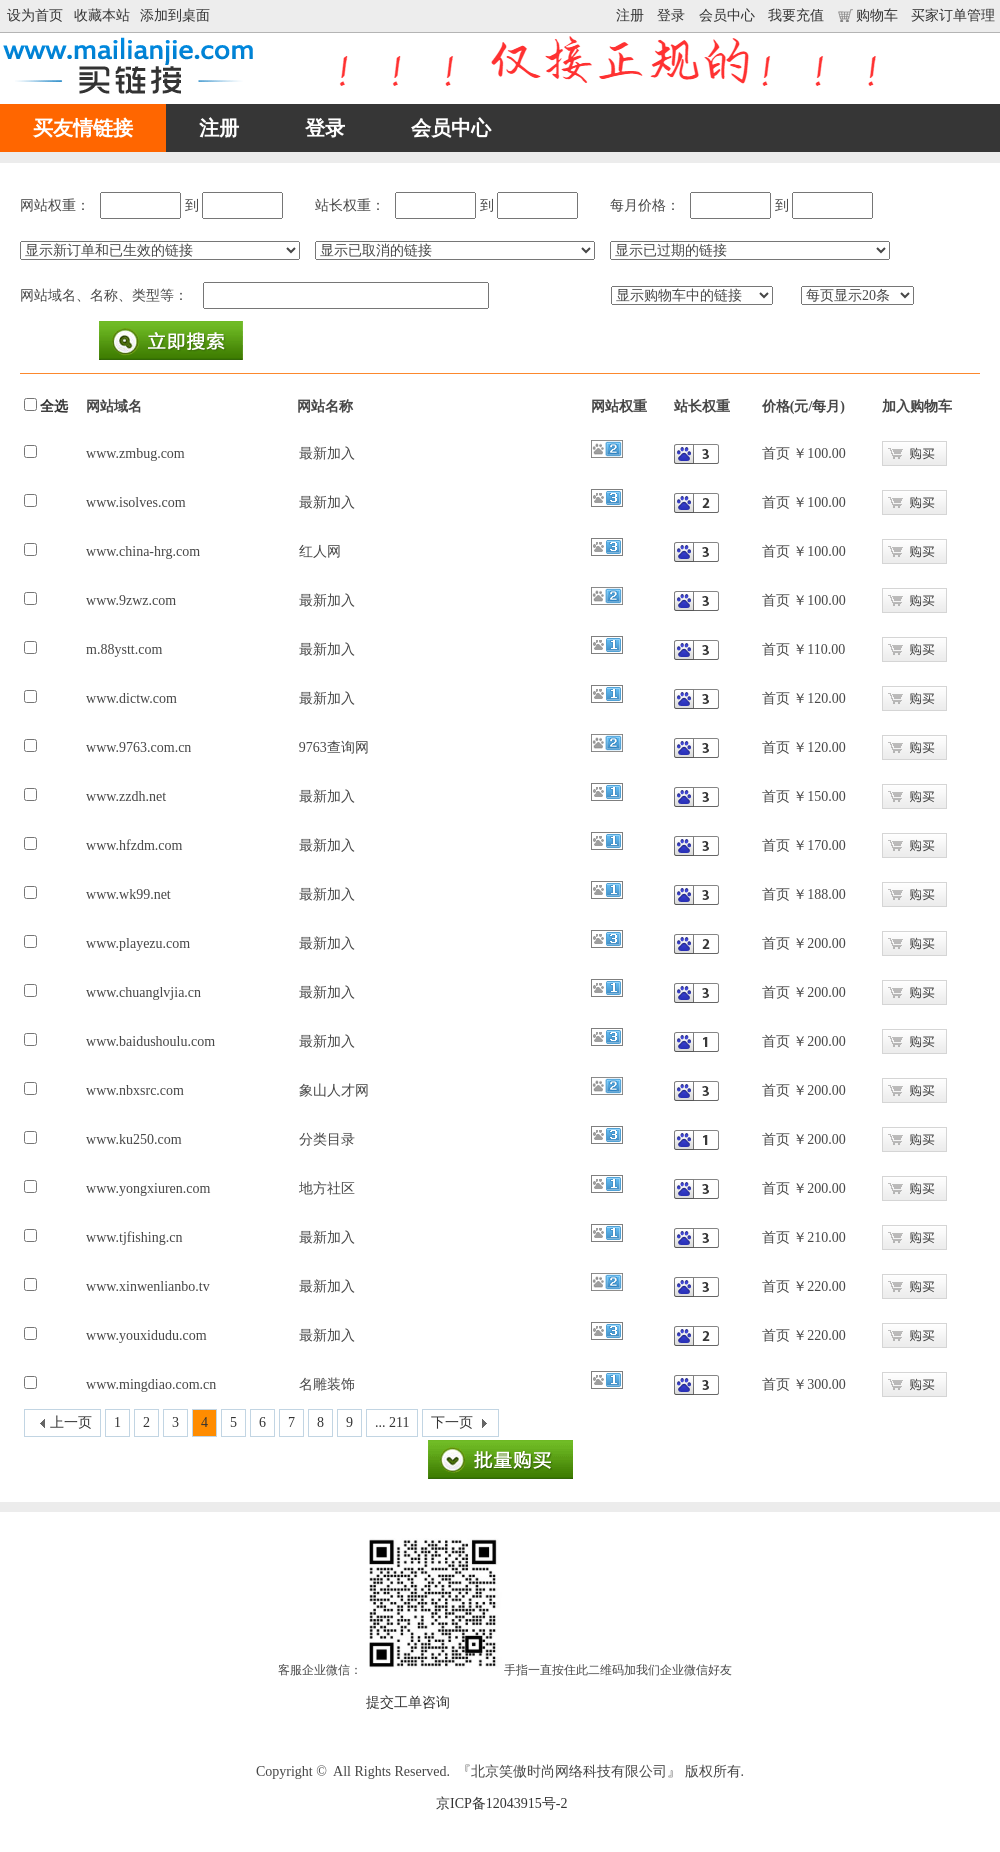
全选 (54, 406)
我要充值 (796, 15)
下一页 (452, 1422)
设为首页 (35, 15)
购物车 (868, 15)
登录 (671, 15)
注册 (630, 15)
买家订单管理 (953, 15)
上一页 (71, 1422)
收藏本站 (102, 15)
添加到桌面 (175, 15)
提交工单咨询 (408, 1702)
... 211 (392, 1422)
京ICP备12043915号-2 (501, 1803)
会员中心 (727, 15)
